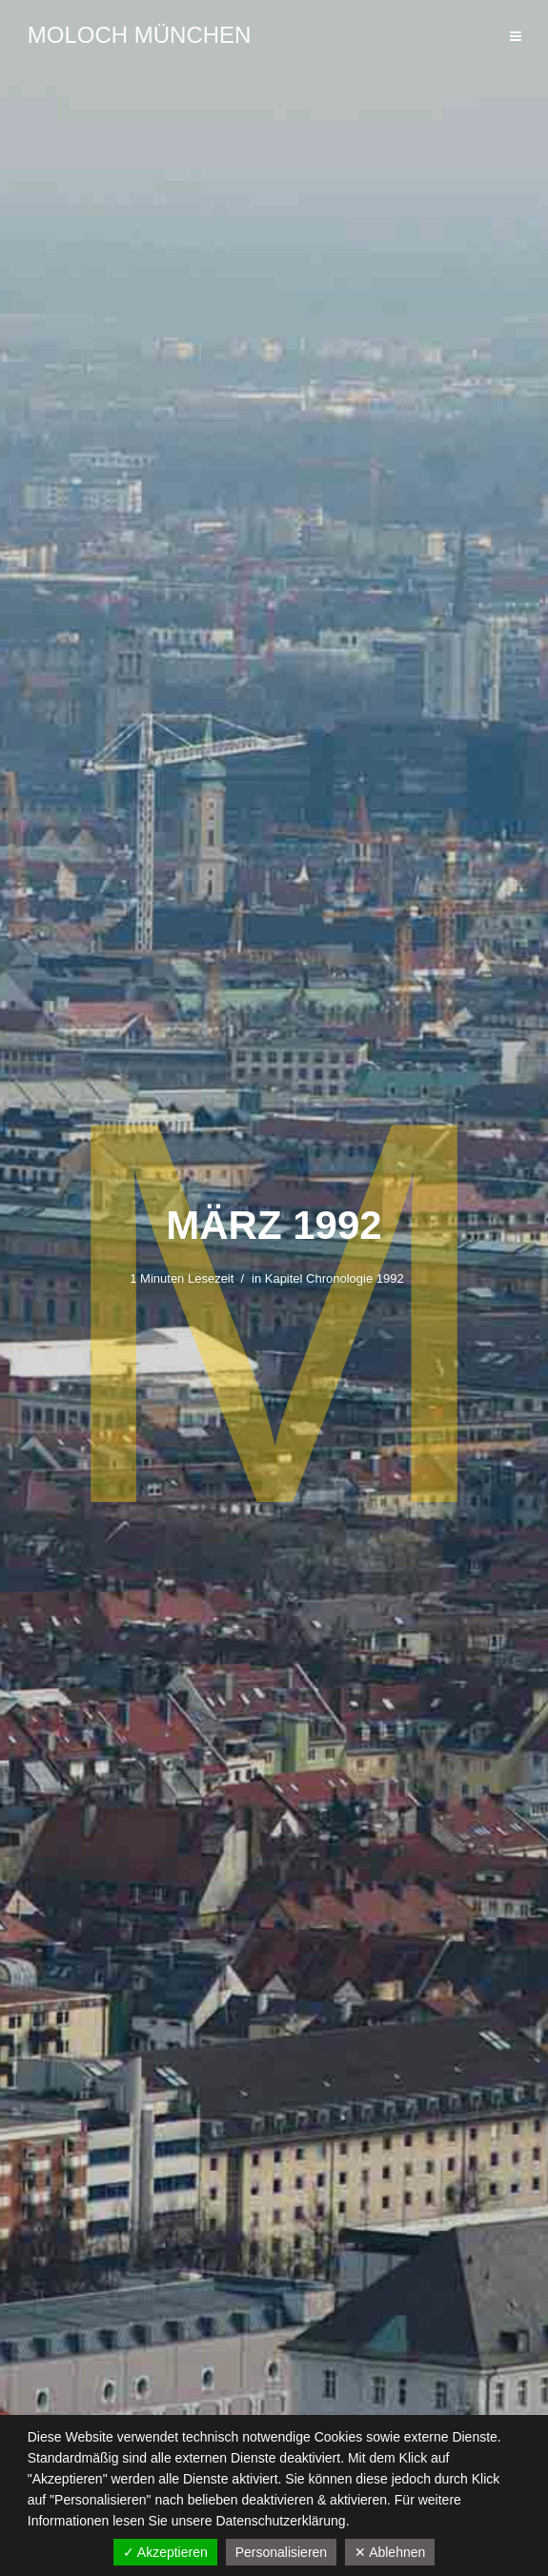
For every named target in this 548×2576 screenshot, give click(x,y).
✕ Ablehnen (390, 2552)
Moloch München (140, 35)
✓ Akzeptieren (165, 2552)
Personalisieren (281, 2552)
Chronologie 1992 (355, 1278)
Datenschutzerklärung (280, 2520)
